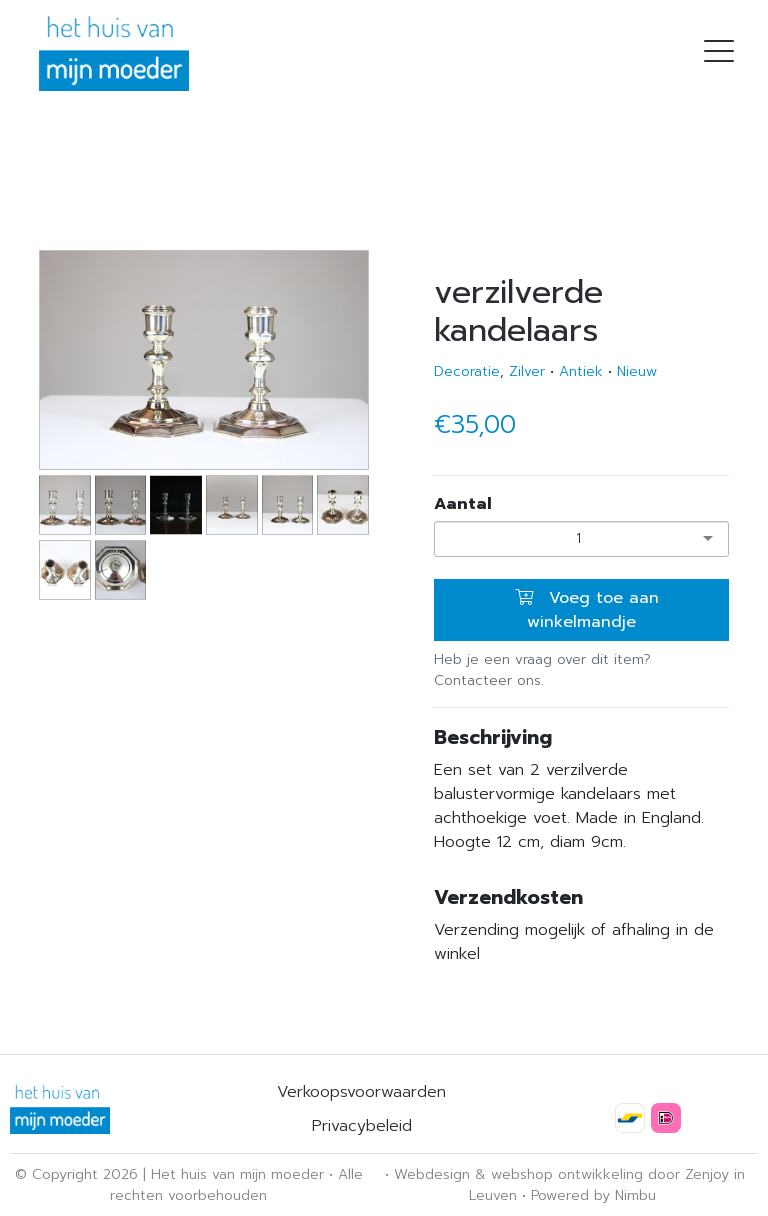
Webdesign (432, 1174)
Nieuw (637, 371)
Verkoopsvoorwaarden (361, 1092)
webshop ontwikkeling (567, 1174)
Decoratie (467, 371)
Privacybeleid (362, 1126)
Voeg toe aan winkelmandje (587, 610)
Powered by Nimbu (593, 1195)
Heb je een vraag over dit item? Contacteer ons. (542, 670)
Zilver (527, 371)
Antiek (581, 371)
